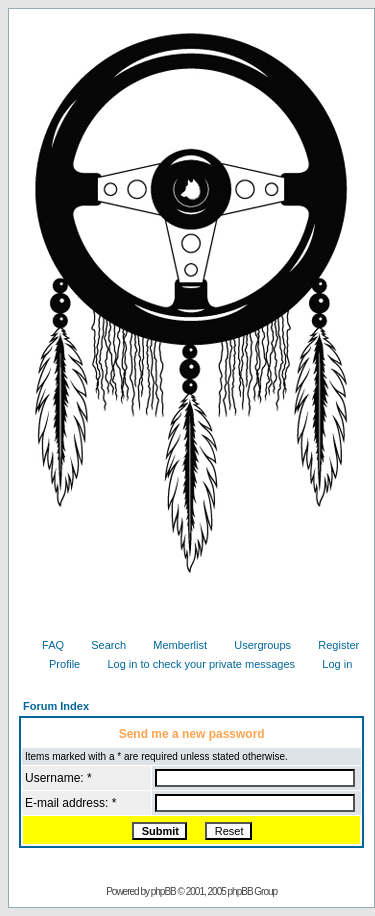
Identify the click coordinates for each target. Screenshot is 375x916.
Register (331, 645)
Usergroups (255, 645)
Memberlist (172, 645)
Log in (329, 664)
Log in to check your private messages (193, 664)
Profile (57, 664)
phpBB (163, 891)
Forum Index (56, 706)
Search (101, 645)
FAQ (45, 645)
